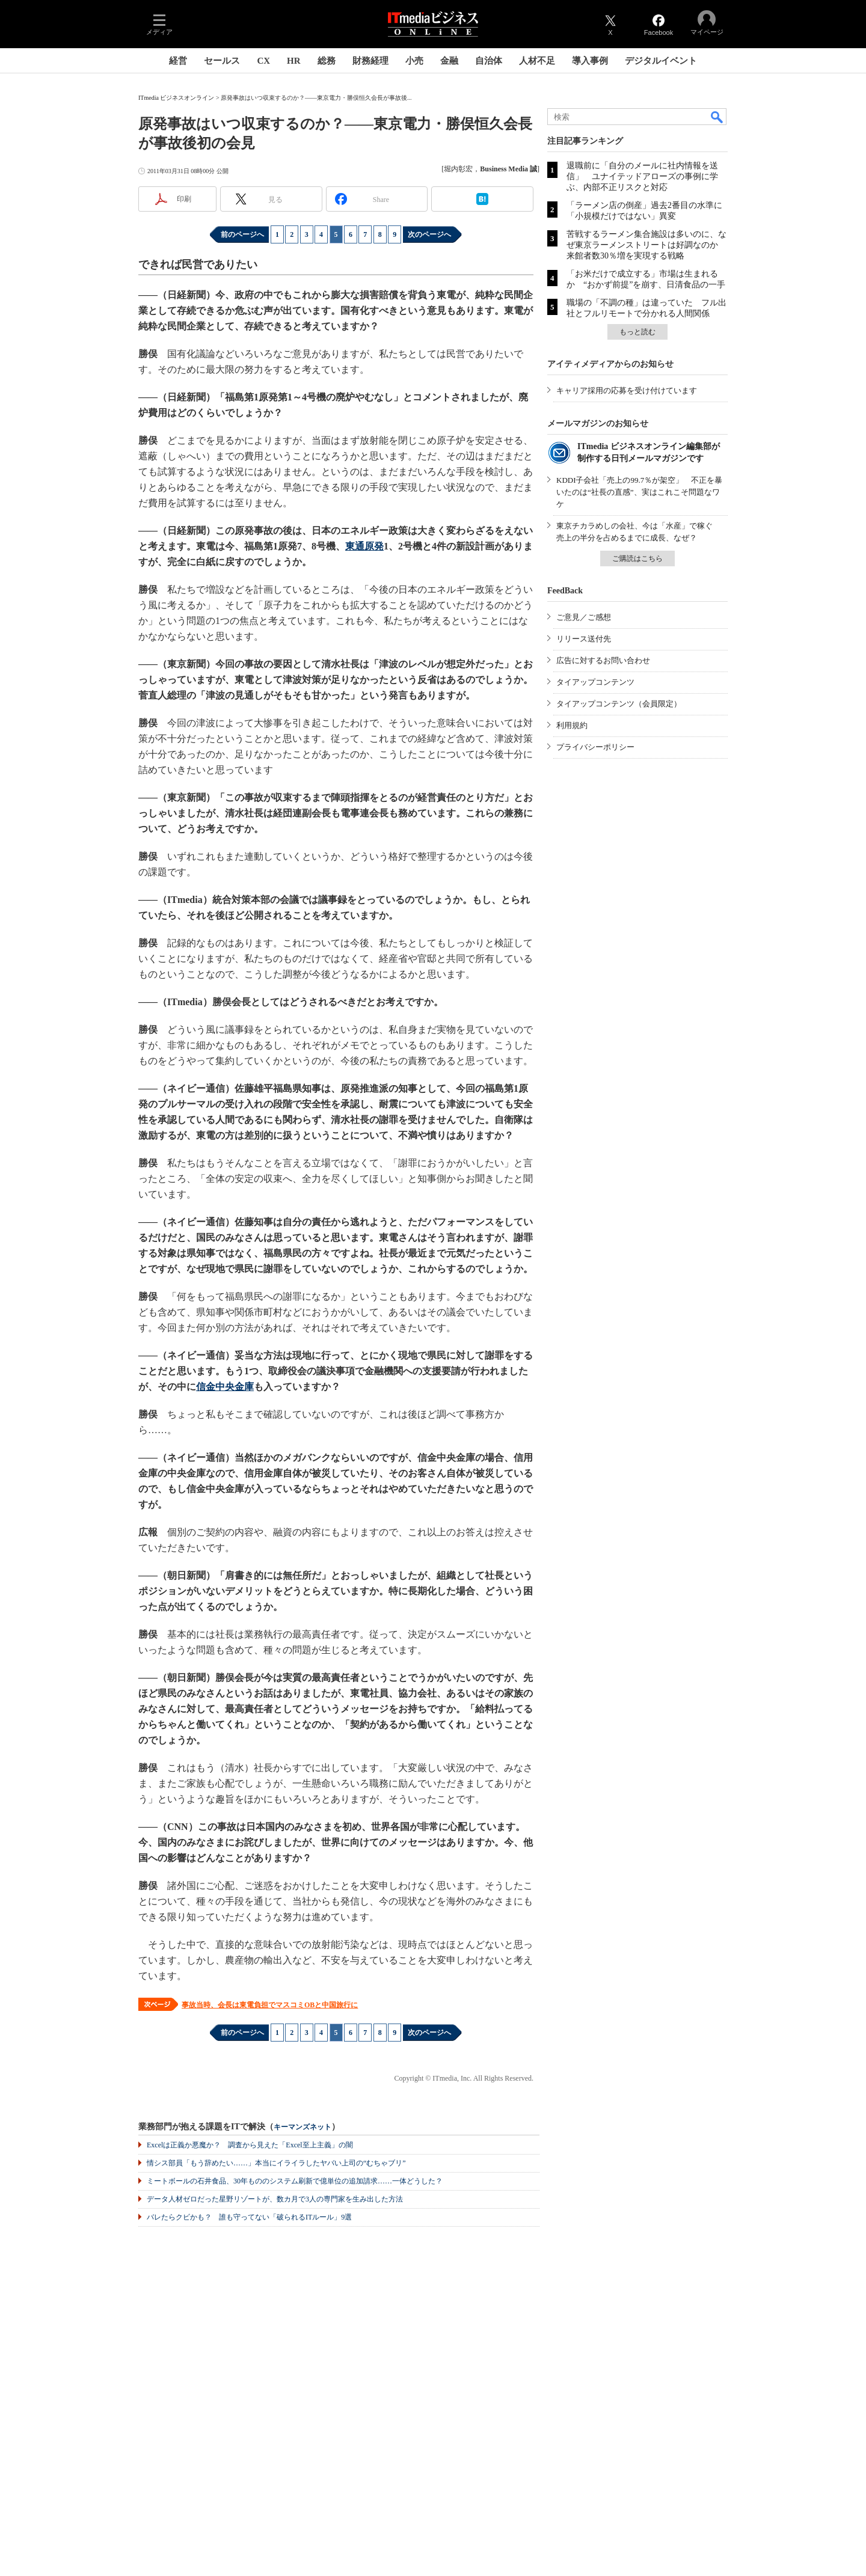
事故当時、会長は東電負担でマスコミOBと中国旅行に (270, 2005)
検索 (717, 116)
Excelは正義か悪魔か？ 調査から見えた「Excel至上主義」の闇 (250, 2145)
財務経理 (370, 61)
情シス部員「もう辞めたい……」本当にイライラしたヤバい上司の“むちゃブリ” (276, 2163)
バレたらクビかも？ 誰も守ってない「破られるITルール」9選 (249, 2217)
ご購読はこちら (637, 558)
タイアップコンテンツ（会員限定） (618, 703)
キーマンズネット (302, 2127)
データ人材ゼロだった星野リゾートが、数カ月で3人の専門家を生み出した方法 (275, 2199)
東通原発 (364, 546)
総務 (327, 61)
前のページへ (242, 234)
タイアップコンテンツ (595, 682)
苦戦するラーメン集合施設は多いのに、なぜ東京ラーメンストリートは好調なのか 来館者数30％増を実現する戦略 (646, 245)
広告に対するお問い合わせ (603, 660)
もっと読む (637, 332)
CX (263, 61)
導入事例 (590, 61)
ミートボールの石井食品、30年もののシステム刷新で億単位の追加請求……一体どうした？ (295, 2181)
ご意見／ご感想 (583, 617)
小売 (414, 61)
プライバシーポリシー (595, 746)
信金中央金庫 (225, 1386)
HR (294, 61)
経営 (178, 61)
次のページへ (429, 234)
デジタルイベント (661, 61)
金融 (449, 61)
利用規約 (572, 725)
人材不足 (537, 61)
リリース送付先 (583, 638)
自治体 (488, 61)
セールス (222, 61)
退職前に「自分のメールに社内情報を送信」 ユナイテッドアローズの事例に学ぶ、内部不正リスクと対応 (642, 176)
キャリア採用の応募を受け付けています (626, 390)
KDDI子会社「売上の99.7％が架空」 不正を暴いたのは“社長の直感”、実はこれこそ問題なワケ (639, 492)
